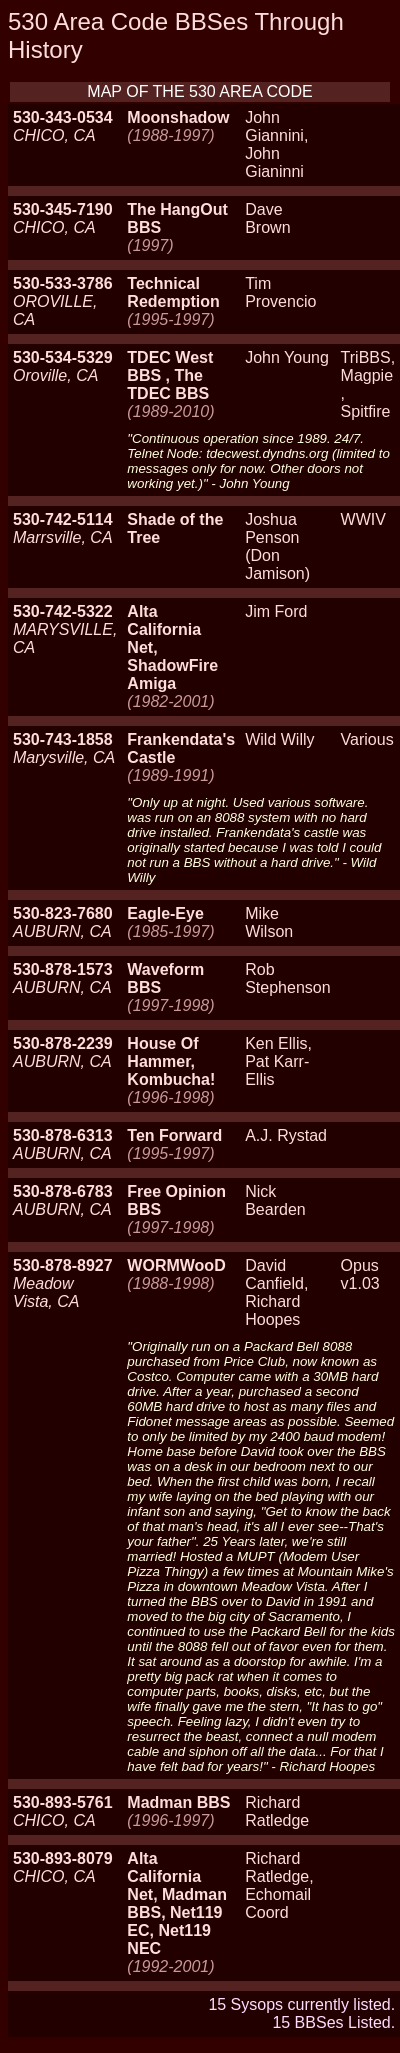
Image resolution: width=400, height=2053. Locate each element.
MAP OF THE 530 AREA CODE (199, 91)
